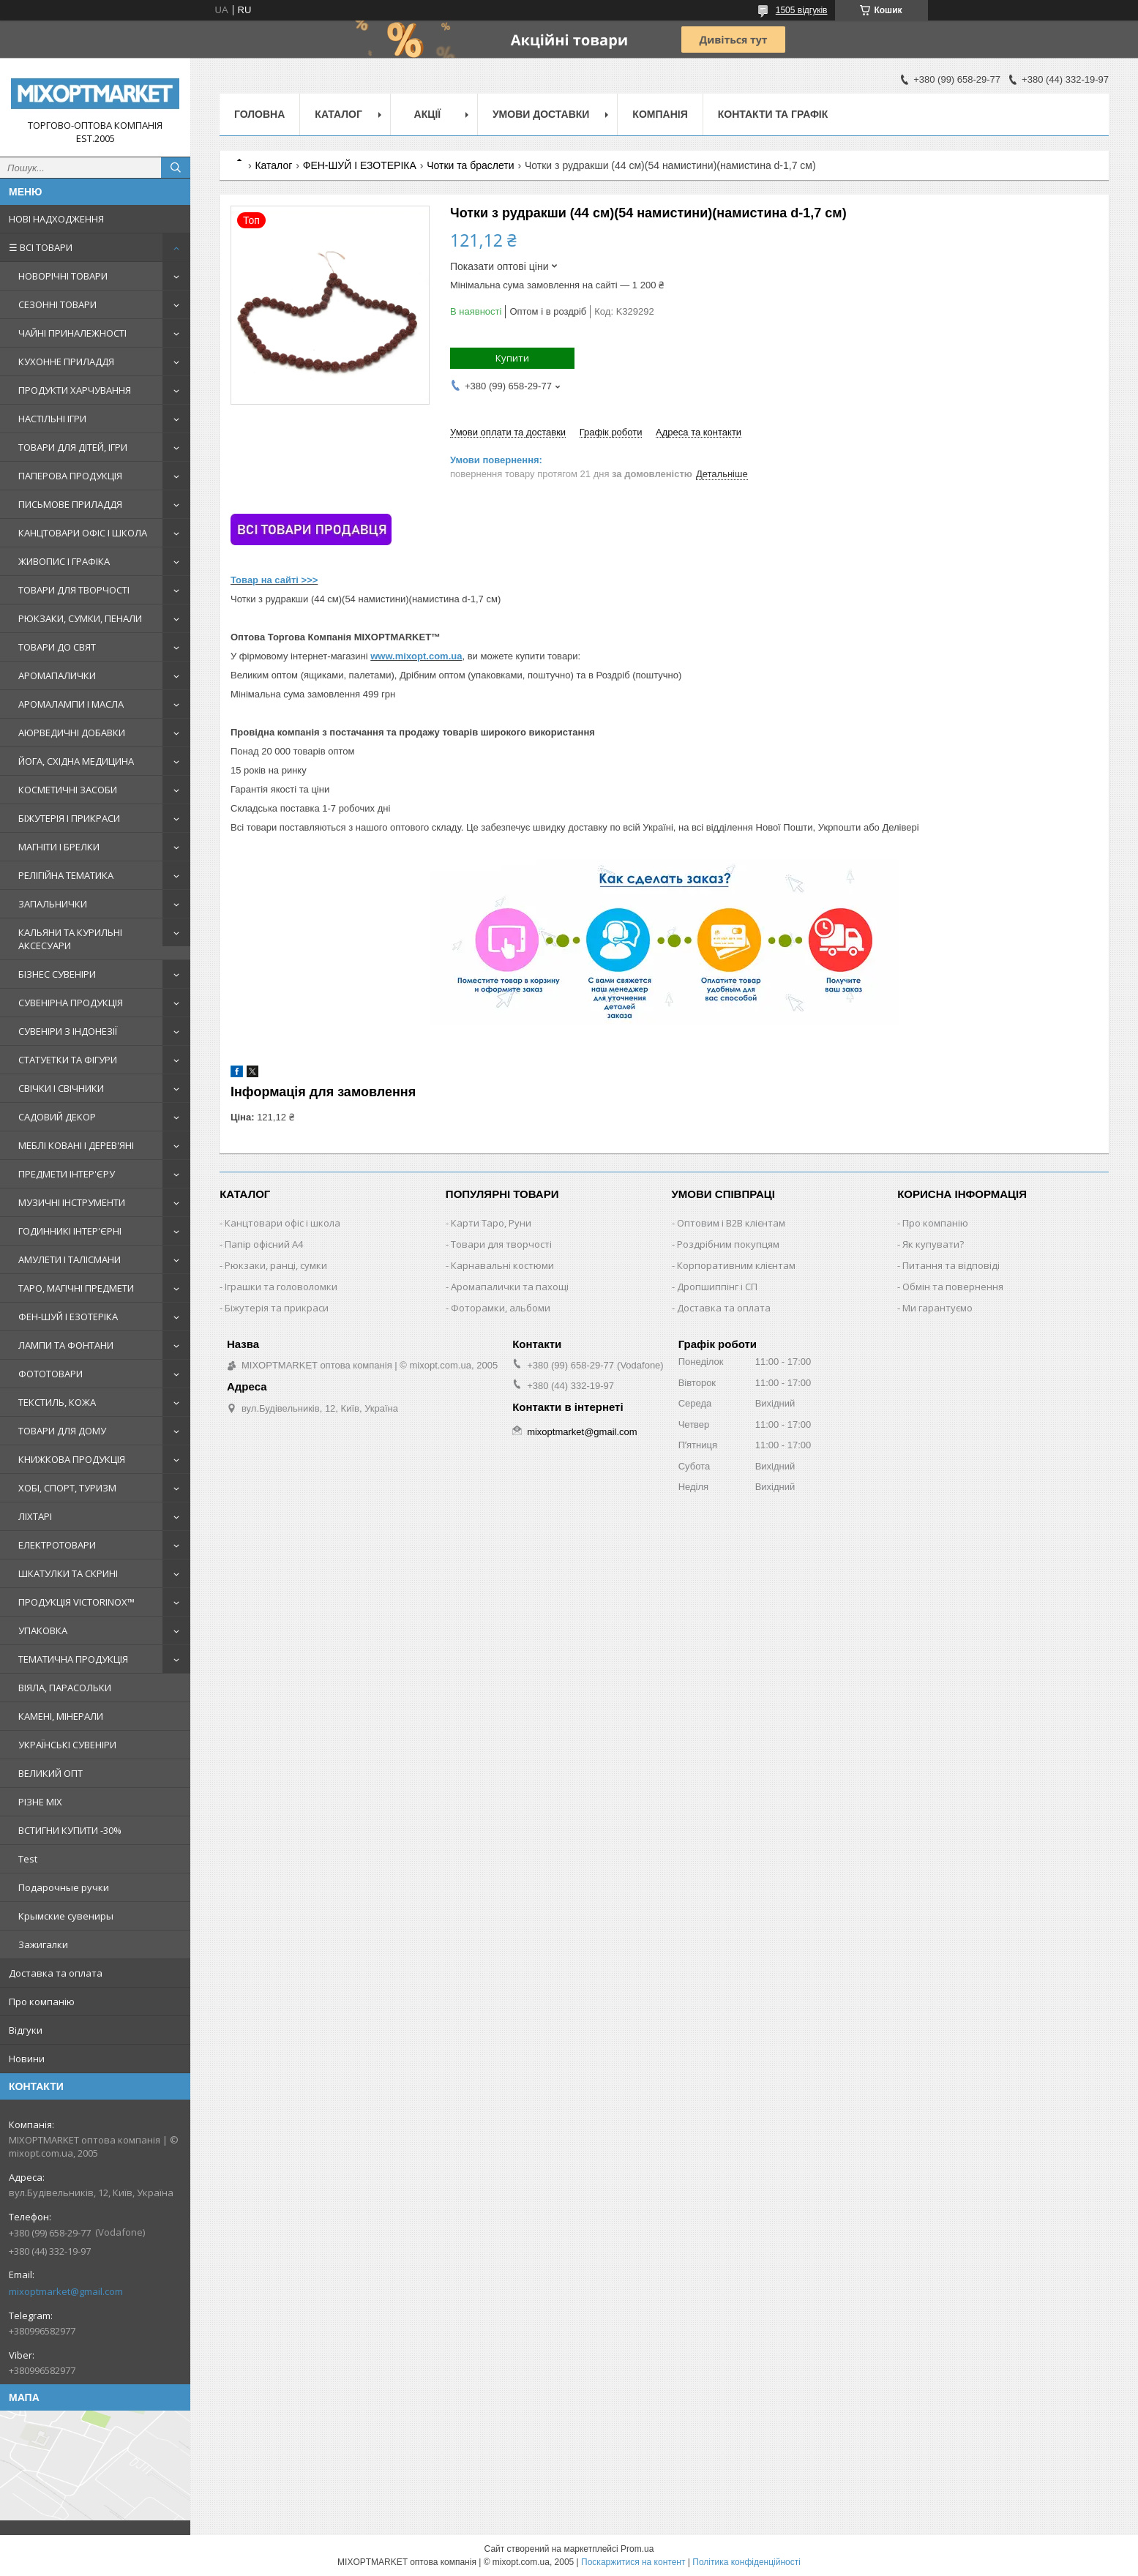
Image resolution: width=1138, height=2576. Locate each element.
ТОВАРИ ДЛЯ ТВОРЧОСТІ (74, 589)
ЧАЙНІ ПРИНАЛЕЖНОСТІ (72, 333)
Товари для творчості (501, 1244)
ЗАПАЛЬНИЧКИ (52, 903)
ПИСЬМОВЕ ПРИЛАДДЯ (70, 504)
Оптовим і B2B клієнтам (731, 1222)
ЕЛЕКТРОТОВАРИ (57, 1544)
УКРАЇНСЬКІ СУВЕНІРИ (67, 1744)
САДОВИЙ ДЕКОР (57, 1116)
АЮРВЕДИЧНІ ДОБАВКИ (71, 732)
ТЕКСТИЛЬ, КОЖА (57, 1402)
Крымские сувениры (65, 1915)
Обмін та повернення (952, 1286)
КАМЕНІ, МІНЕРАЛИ (60, 1716)
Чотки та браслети (470, 165)
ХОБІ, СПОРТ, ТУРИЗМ (67, 1487)
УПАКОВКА (42, 1630)
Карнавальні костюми (502, 1265)
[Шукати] (175, 168)
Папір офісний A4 (264, 1244)
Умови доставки (541, 114)
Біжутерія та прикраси (277, 1307)
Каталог (338, 114)
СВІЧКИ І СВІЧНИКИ (61, 1088)
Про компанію (42, 2001)
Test (27, 1858)
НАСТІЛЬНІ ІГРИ (52, 418)
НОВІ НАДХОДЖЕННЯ (56, 218)
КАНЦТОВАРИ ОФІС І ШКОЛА (82, 532)
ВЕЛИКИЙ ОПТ (50, 1773)
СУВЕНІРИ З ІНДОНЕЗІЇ (67, 1031)
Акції (427, 114)
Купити (512, 357)
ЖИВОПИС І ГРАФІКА (64, 561)
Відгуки (25, 2030)
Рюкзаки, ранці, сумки (276, 1265)
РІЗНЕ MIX (40, 1801)
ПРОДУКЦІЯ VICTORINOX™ (76, 1602)
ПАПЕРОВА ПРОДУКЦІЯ (70, 475)
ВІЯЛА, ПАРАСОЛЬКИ (64, 1687)
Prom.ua (637, 2549)
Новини (27, 2058)
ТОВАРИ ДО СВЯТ (57, 647)
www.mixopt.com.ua (416, 656)
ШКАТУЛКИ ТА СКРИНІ (68, 1573)
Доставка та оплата (55, 1973)
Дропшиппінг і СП (717, 1286)
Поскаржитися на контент (633, 2562)
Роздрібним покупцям (728, 1244)
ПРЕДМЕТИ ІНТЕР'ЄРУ (66, 1173)
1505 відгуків (802, 10)
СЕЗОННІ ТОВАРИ (57, 304)
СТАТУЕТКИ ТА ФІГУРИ (67, 1059)
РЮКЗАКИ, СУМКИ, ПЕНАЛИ (80, 618)
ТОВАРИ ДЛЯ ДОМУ (62, 1430)
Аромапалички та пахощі (510, 1286)
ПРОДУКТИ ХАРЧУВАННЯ (74, 390)
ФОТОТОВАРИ (50, 1373)
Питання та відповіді (951, 1265)
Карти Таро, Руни (491, 1222)
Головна (259, 114)
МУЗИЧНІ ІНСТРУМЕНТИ (71, 1202)
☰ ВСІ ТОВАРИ (40, 247)
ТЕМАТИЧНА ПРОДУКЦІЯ (73, 1659)
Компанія (659, 114)
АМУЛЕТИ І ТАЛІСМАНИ (69, 1259)
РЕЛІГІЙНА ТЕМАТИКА (65, 875)
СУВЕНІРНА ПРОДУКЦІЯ (70, 1002)
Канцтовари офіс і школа (282, 1222)
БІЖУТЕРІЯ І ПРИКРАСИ (69, 818)
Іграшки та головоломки (281, 1286)
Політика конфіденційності (746, 2562)
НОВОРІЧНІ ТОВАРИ (63, 275)
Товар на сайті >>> (274, 579)
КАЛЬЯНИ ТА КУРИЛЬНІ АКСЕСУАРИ (70, 939)
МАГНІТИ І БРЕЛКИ (59, 846)
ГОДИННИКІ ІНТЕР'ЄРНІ (69, 1231)
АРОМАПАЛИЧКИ (57, 675)
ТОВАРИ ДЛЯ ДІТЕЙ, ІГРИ (72, 447)
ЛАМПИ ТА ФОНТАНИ (65, 1345)
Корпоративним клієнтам (736, 1265)
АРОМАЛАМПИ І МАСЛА (71, 704)
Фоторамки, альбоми (500, 1307)
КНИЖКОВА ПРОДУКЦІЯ (71, 1459)
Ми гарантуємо (937, 1307)
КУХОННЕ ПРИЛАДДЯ (66, 361)
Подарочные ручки (63, 1887)
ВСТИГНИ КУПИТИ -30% (69, 1830)
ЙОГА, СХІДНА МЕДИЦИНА (76, 761)
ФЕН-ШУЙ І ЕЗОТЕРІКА (68, 1316)
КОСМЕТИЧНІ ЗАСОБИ (67, 789)
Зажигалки (43, 1944)
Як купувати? (933, 1244)
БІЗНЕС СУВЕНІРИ (57, 974)
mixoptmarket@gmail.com (66, 2291)
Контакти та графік (773, 114)
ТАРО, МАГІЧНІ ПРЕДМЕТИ (76, 1288)
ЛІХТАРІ (35, 1516)
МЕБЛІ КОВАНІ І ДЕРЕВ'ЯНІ (76, 1145)
